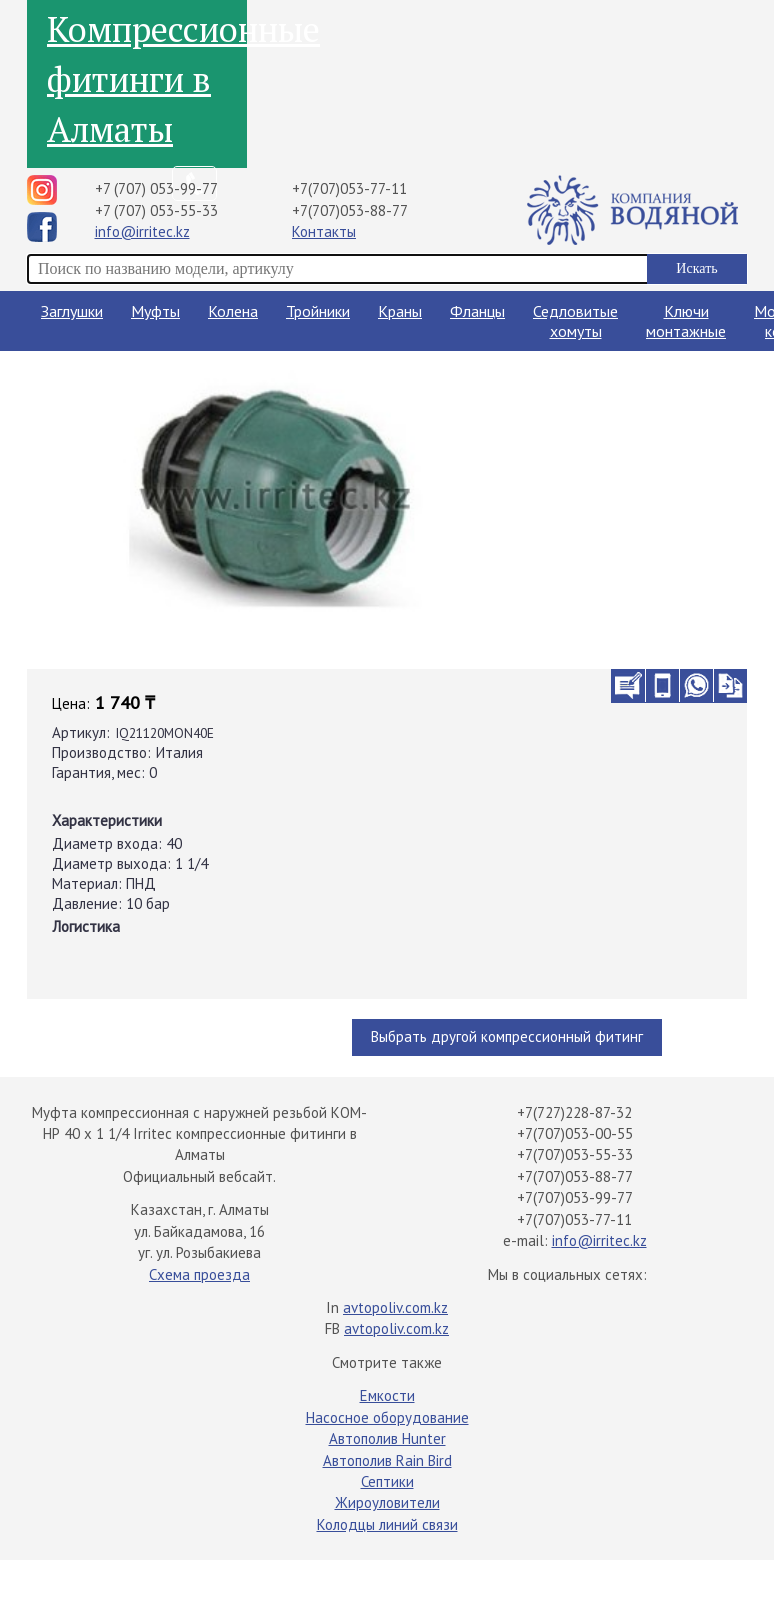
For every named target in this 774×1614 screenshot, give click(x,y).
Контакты (324, 231)
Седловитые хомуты (575, 321)
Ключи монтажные (686, 321)
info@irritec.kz (142, 231)
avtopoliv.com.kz (395, 1307)
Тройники (318, 311)
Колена (233, 311)
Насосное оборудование (387, 1417)
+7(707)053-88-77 (350, 210)
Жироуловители (387, 1502)
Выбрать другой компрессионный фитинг (507, 1036)
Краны (400, 311)
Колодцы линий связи (387, 1524)
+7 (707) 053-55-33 (156, 210)
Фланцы (477, 311)
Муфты (155, 311)
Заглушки (72, 311)
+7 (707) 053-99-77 (156, 188)
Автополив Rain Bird (387, 1460)
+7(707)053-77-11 (349, 188)
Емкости (387, 1395)
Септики (387, 1481)
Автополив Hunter (387, 1438)
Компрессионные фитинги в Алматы (147, 79)
